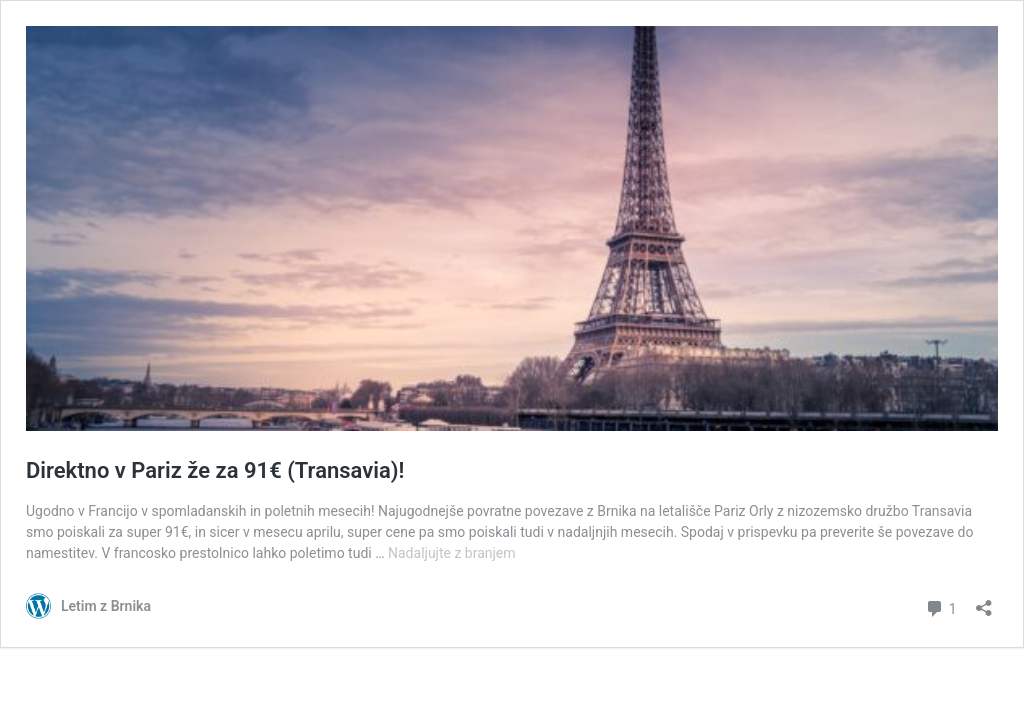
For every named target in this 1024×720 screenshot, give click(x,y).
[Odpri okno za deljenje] (984, 601)
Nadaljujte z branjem (452, 553)
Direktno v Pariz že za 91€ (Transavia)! (215, 470)
